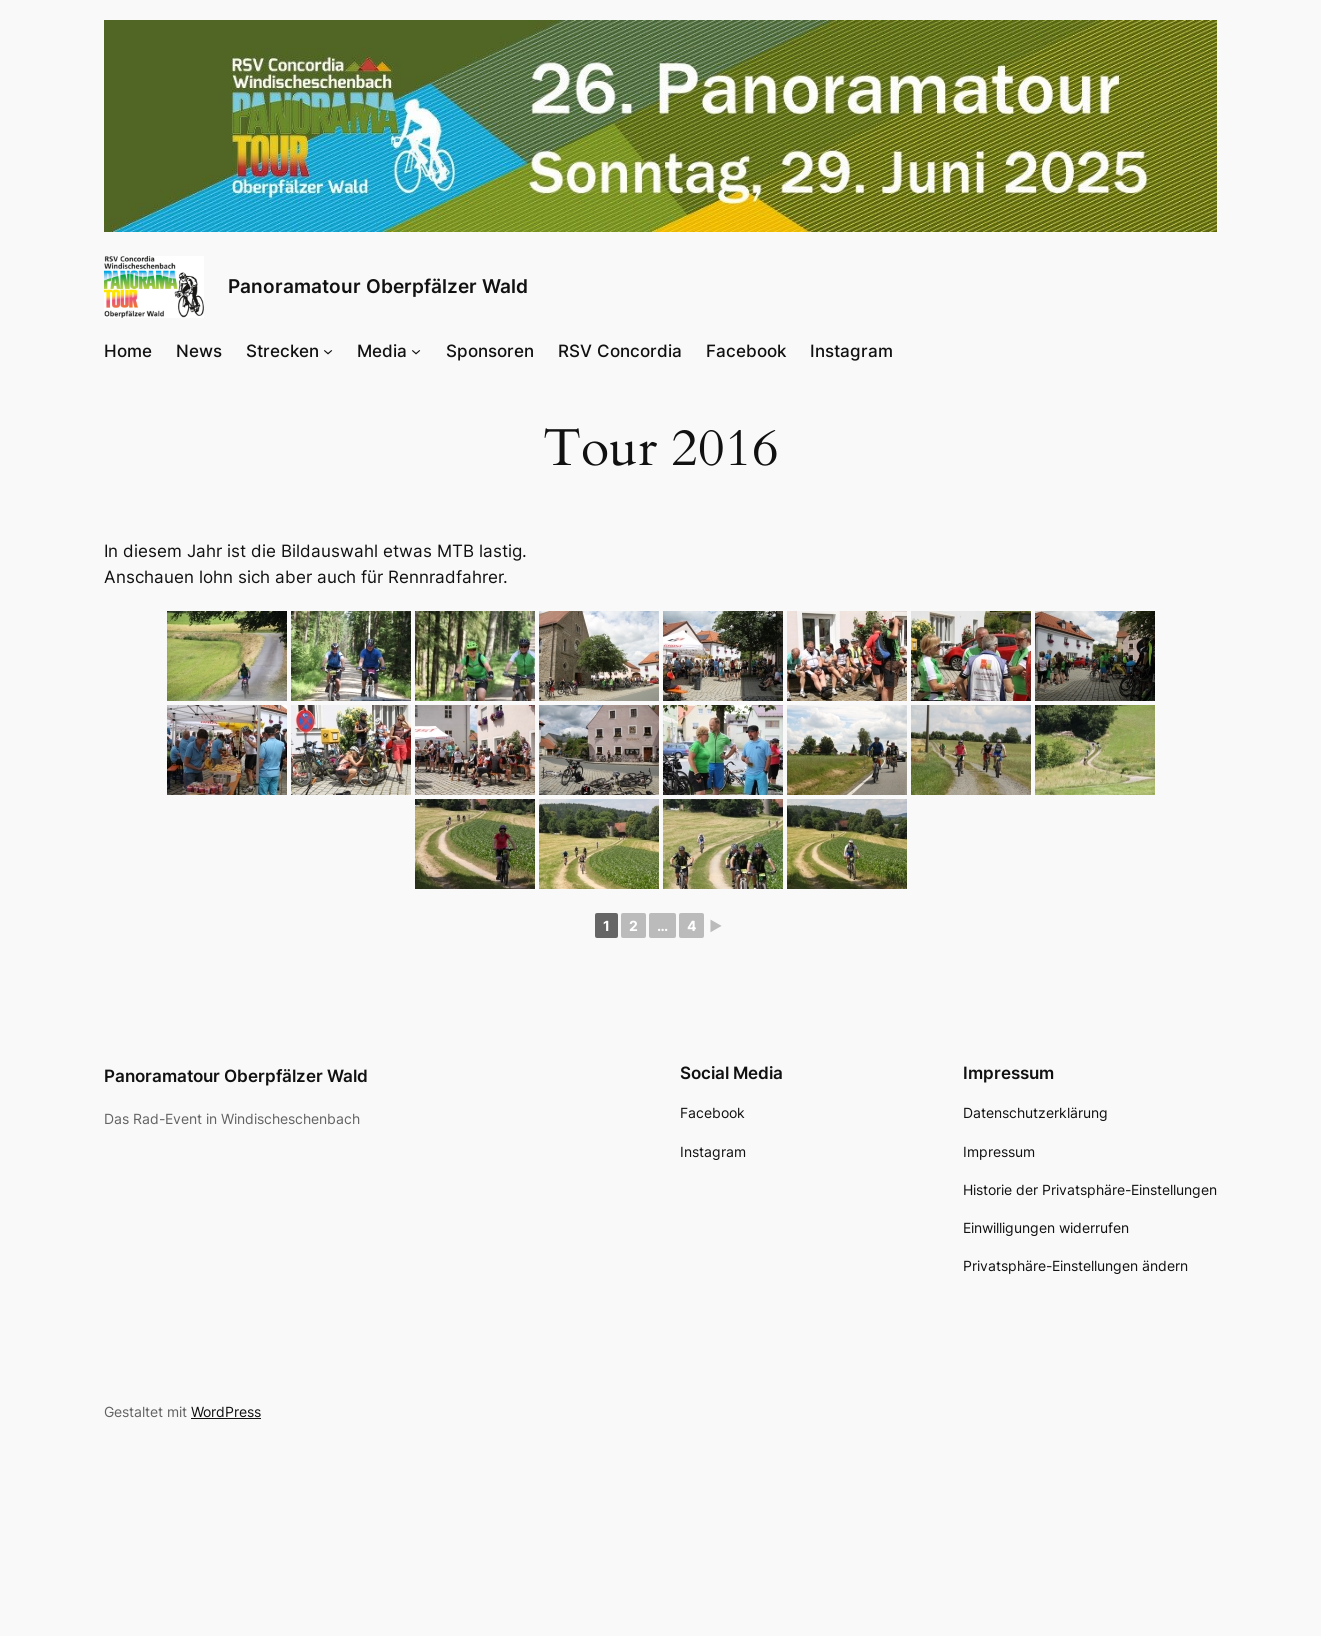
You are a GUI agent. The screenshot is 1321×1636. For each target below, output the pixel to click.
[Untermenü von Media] (416, 350)
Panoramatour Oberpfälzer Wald (378, 286)
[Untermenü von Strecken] (328, 350)
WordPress (226, 1411)
